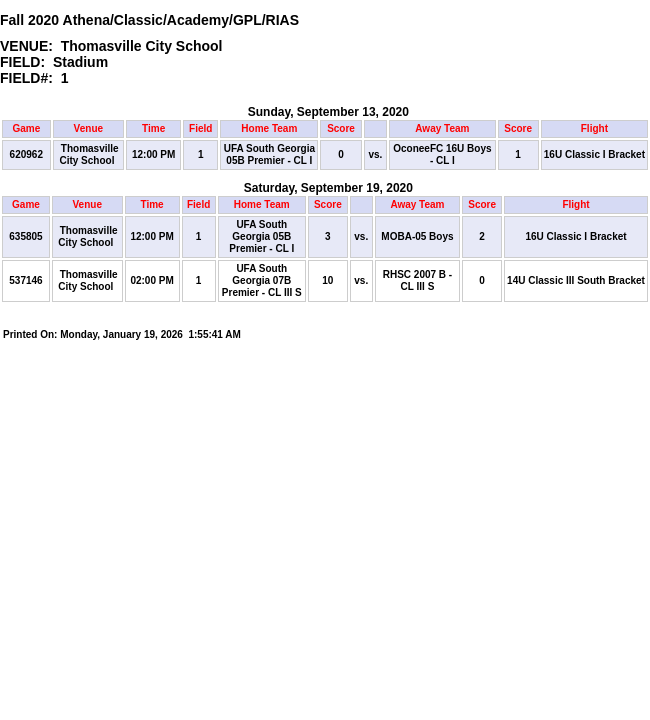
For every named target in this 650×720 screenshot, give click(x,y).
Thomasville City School (88, 154)
